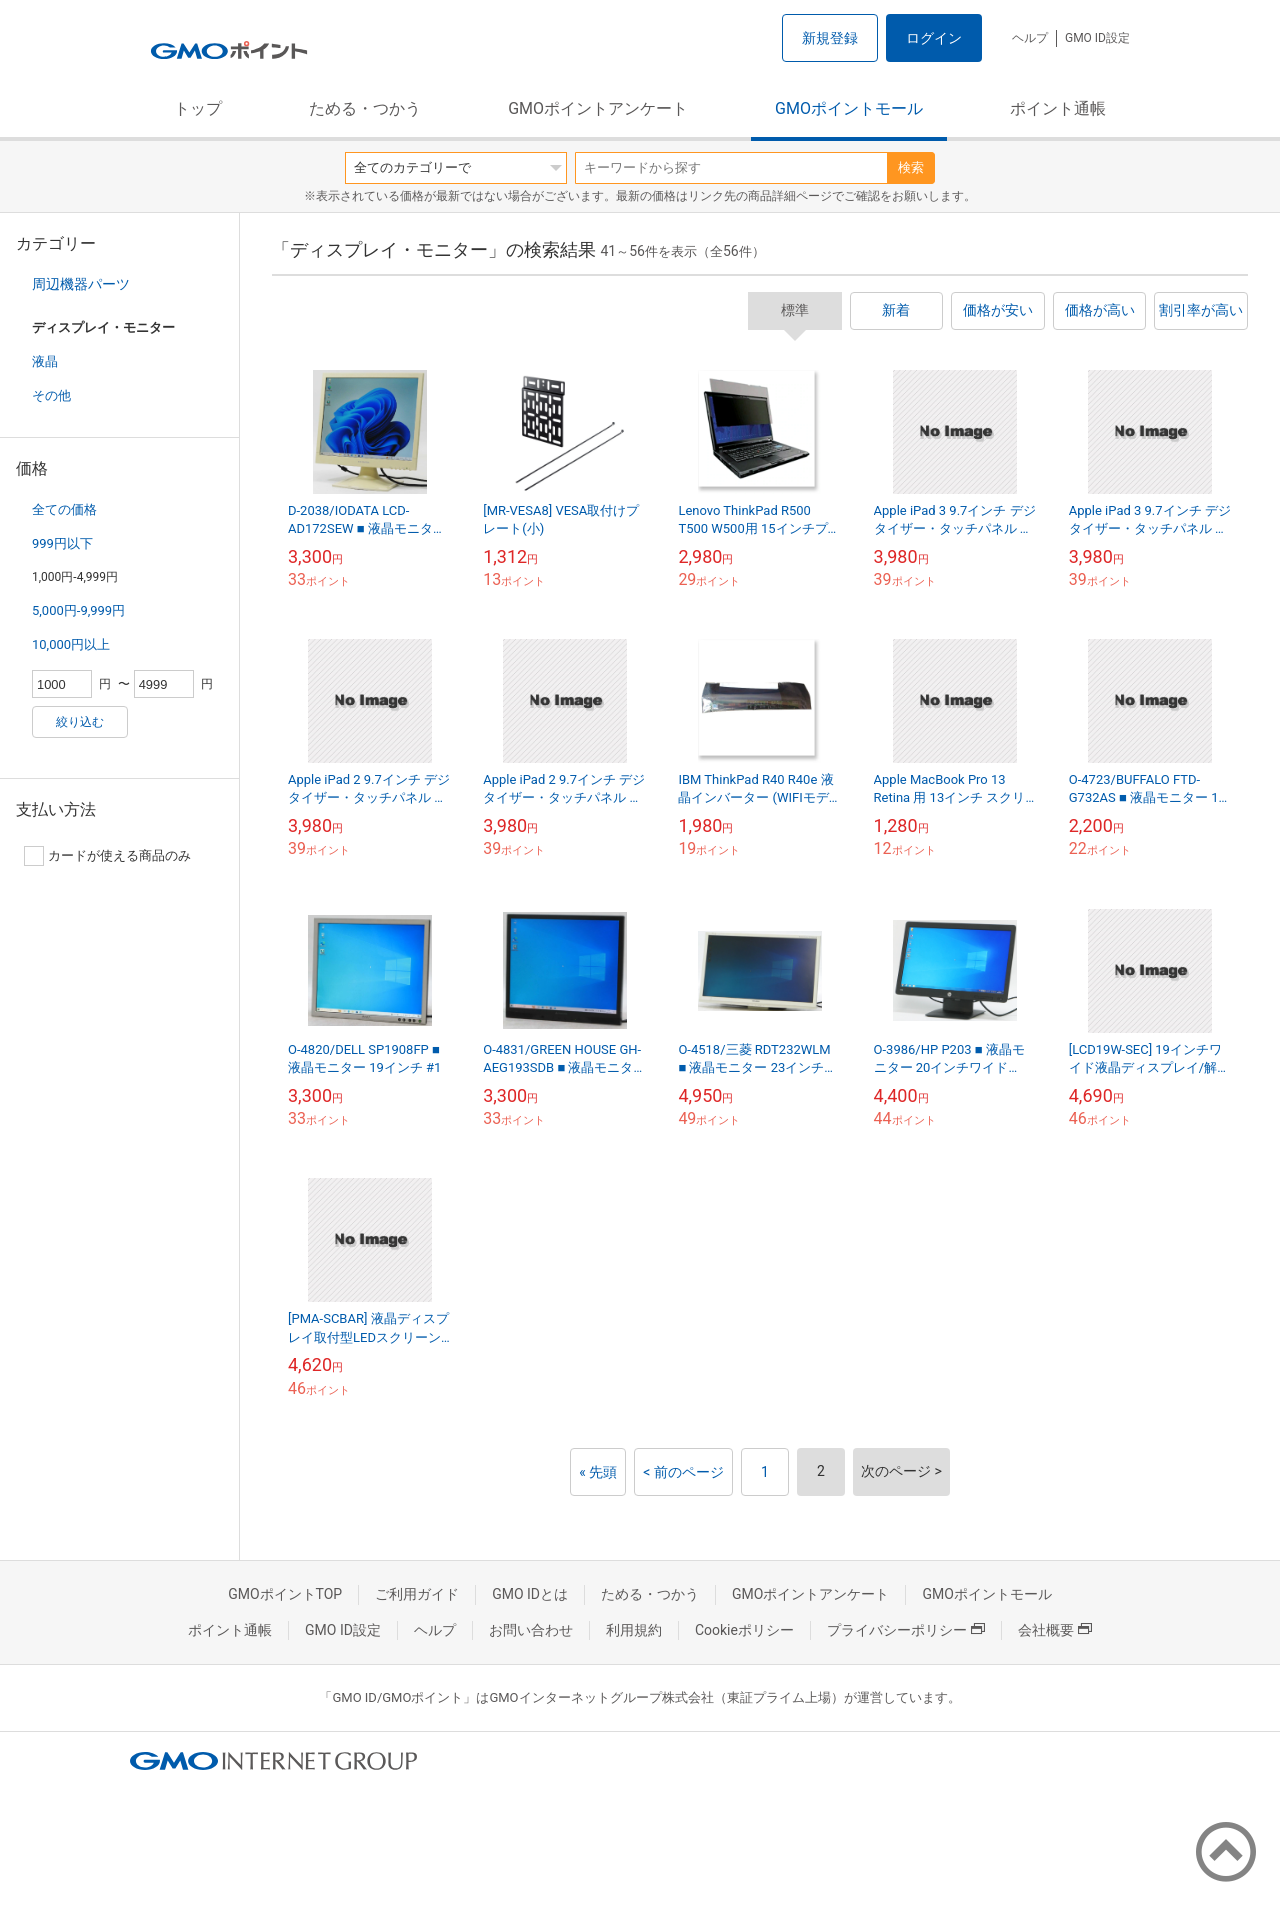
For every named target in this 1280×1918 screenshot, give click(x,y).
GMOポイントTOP (285, 1594)
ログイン (934, 38)
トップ (198, 108)
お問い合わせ (531, 1630)
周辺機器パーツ (81, 284)
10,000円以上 (71, 644)
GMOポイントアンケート (598, 108)
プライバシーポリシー (906, 1630)
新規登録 (830, 38)
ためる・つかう (365, 108)
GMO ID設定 (1097, 38)
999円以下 (62, 543)
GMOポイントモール (849, 108)
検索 (911, 167)
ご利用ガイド (417, 1594)
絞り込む (80, 722)
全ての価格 (64, 509)
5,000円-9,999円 (78, 610)
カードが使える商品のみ (107, 856)
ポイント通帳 (1058, 108)
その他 (51, 395)
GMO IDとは (530, 1594)
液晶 (45, 361)
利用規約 (634, 1630)
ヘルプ (1030, 38)
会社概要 (1055, 1630)
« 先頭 (598, 1472)
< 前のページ (683, 1472)
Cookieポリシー (744, 1630)
